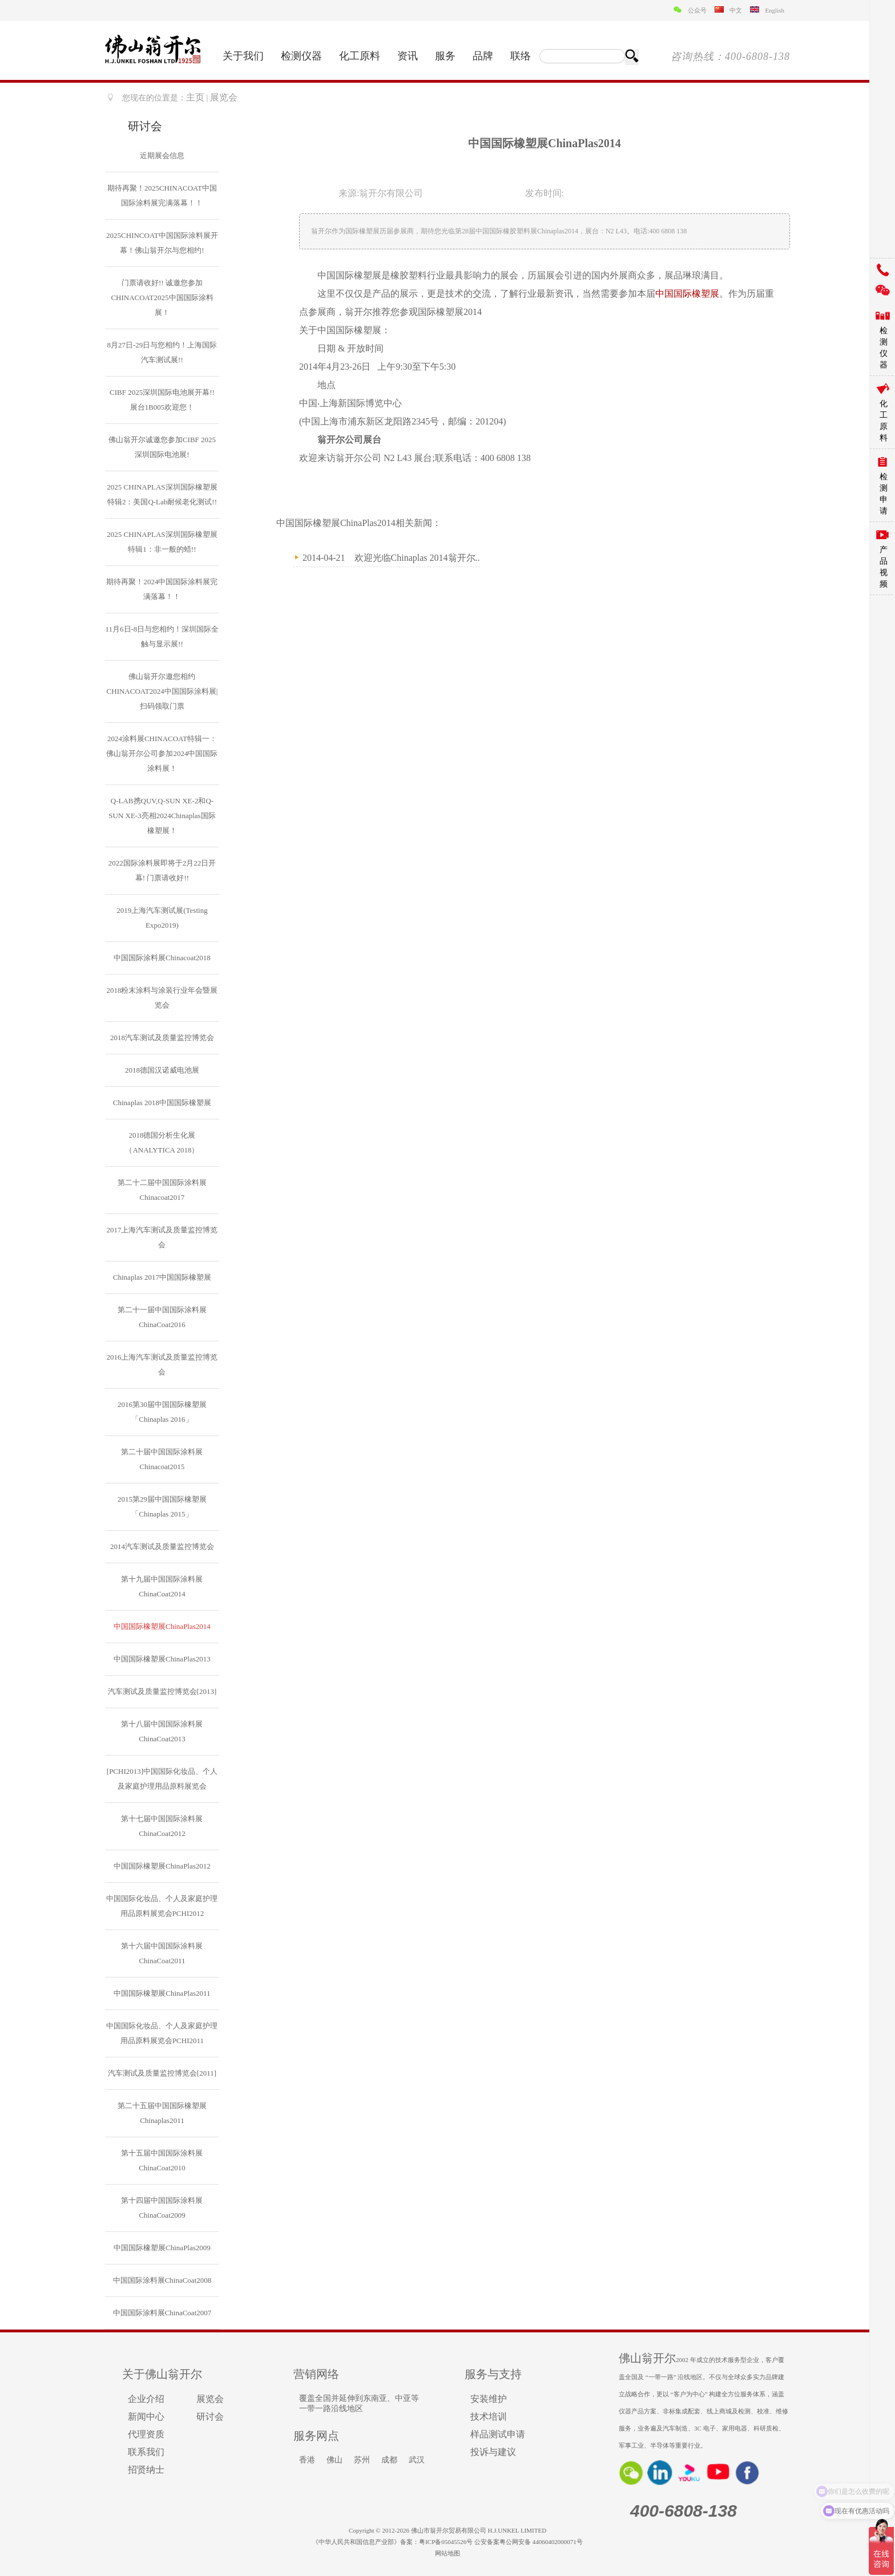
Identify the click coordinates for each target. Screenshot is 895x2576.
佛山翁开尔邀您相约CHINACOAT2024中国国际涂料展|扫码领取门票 (162, 691)
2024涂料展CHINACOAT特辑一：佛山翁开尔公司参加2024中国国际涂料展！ (161, 753)
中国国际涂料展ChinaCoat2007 (162, 2312)
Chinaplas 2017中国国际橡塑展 (162, 1277)
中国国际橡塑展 (687, 293)
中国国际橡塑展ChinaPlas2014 (162, 1626)
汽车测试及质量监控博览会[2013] (162, 1691)
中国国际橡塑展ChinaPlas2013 (162, 1659)
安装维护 (488, 2399)
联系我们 (146, 2452)
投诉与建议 (493, 2452)
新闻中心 (146, 2416)
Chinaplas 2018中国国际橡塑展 (162, 1102)
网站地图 (447, 2553)
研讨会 (210, 2416)
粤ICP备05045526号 (446, 2541)
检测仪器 (301, 56)
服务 (445, 56)
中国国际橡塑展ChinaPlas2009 (162, 2247)
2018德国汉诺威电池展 (162, 1070)
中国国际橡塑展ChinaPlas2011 (162, 1993)
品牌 (483, 56)
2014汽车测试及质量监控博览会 (162, 1546)
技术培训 (488, 2416)
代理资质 (146, 2434)
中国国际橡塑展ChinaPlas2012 (162, 1866)
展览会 (210, 2399)
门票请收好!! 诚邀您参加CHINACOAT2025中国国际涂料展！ (162, 297)
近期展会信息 (162, 155)
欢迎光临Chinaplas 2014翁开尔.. (417, 558)
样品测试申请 (497, 2434)
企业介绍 (146, 2399)
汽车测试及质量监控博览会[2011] (162, 2073)
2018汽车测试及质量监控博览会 (162, 1037)
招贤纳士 (146, 2469)
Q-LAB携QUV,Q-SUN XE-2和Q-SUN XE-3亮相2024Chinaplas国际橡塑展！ (161, 815)
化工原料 (359, 56)
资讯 (407, 56)
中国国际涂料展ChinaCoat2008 (162, 2280)
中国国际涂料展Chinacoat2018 (162, 957)
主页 (195, 97)
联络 (520, 56)
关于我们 (243, 56)
